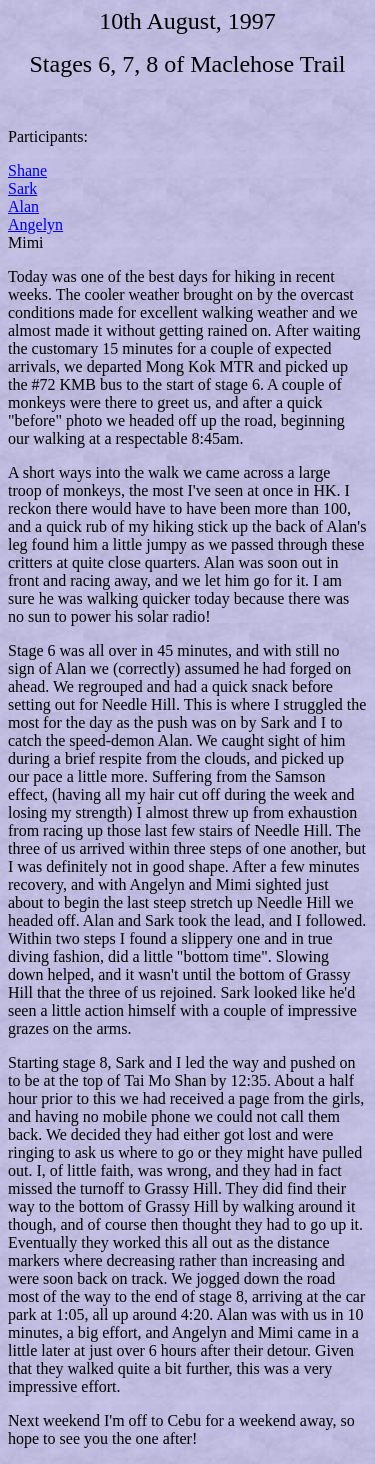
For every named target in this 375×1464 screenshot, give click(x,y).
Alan (23, 206)
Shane (27, 170)
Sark (22, 188)
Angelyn (35, 224)
